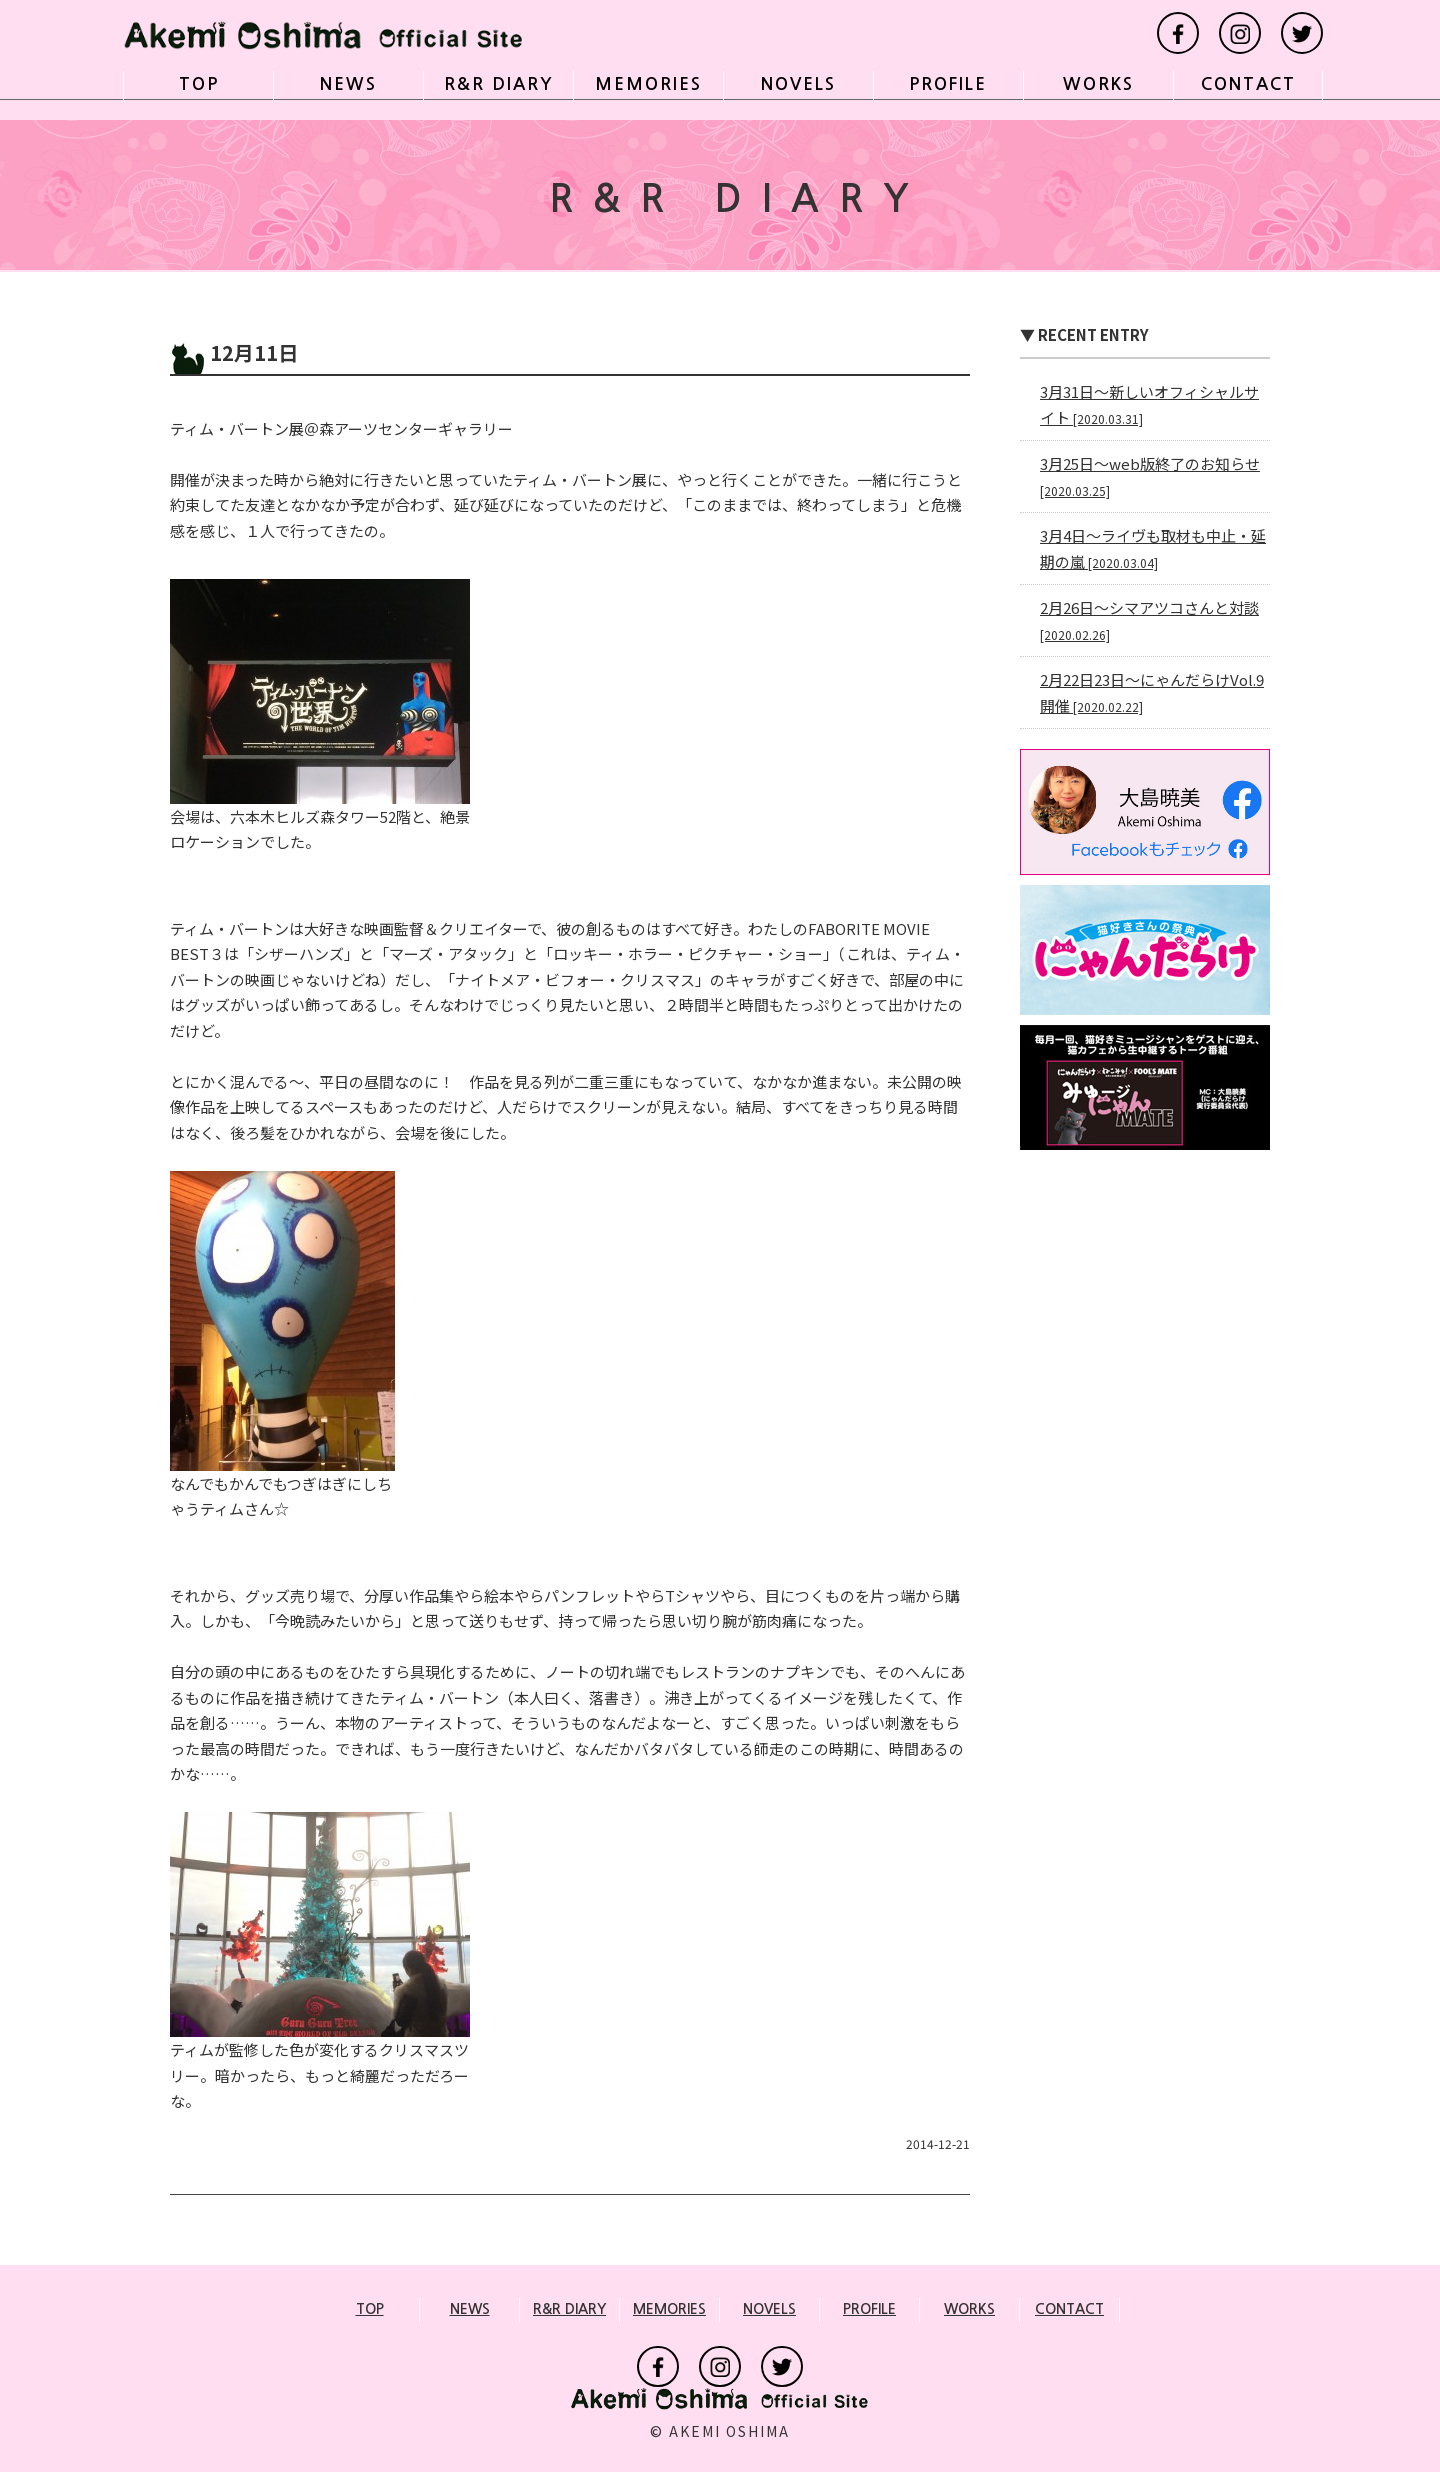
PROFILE (945, 89)
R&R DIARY (495, 89)
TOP (195, 89)
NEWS (345, 89)
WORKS (1094, 89)
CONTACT (1244, 89)
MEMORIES (645, 89)
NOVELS (794, 89)
